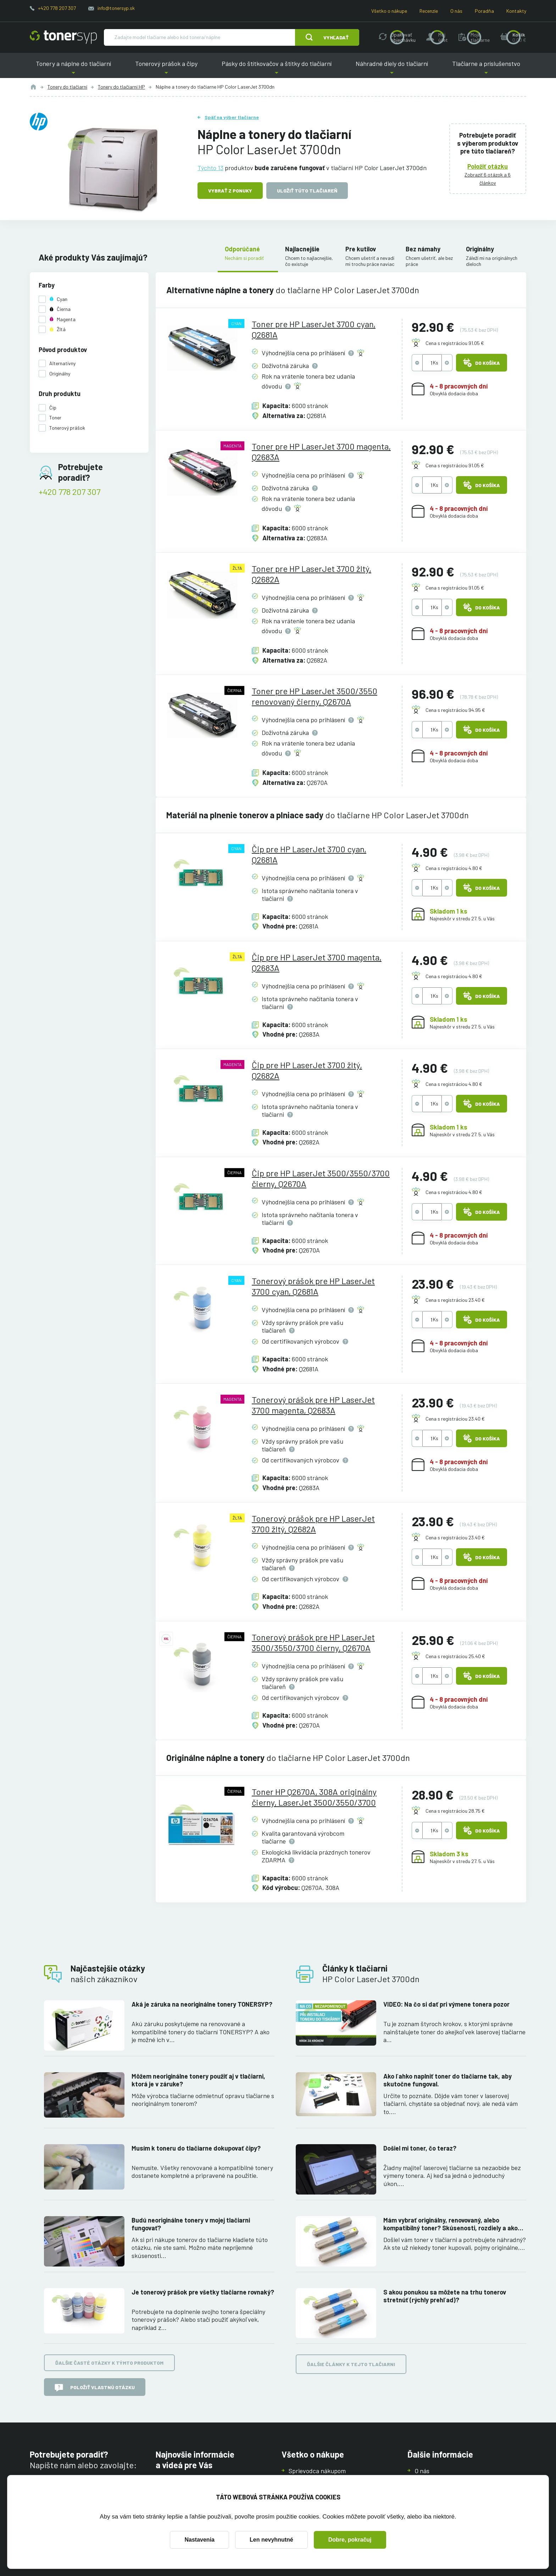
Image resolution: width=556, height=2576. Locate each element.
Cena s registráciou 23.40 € (455, 1300)
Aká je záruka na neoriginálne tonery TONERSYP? (202, 2004)
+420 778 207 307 (57, 8)
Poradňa (484, 11)
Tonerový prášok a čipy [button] (166, 69)
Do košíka (481, 362)
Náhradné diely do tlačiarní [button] (392, 69)
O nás (456, 11)
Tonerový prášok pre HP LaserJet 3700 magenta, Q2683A (313, 1404)
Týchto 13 (210, 167)
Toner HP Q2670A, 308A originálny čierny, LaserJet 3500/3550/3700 (314, 1796)
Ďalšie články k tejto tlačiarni (351, 2364)
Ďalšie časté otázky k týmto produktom (109, 2363)
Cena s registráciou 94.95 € (455, 710)
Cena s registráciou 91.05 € (455, 343)
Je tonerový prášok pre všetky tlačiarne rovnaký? (203, 2292)
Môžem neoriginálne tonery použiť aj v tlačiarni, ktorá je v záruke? (198, 2080)
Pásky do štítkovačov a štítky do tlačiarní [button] (277, 69)
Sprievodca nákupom (317, 2471)
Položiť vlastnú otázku (95, 2387)
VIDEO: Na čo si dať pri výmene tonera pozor (446, 2004)
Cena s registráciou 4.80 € (454, 868)
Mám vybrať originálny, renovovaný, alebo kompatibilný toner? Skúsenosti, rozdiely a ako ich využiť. (450, 2224)
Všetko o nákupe (389, 11)
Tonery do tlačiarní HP (121, 87)
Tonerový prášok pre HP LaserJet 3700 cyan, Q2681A (313, 1286)
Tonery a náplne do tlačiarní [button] (73, 69)
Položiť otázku (488, 166)
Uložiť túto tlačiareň (307, 191)
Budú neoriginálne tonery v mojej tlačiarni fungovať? (191, 2224)
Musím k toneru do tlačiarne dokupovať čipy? (196, 2148)
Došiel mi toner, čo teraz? (419, 2148)
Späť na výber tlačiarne (232, 117)
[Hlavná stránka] (63, 37)
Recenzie (428, 11)
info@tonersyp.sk (116, 8)
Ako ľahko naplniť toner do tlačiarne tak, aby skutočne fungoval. (447, 2080)
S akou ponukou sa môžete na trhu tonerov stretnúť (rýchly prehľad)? (444, 2296)
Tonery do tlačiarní (67, 87)
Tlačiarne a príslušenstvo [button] (486, 69)
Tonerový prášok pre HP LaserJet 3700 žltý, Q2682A (313, 1523)
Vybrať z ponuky (230, 191)
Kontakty (516, 11)
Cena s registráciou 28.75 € (455, 1811)
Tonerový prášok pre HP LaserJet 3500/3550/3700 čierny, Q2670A (313, 1642)
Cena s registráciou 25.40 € (455, 1656)
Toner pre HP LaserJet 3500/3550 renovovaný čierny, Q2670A (314, 696)
